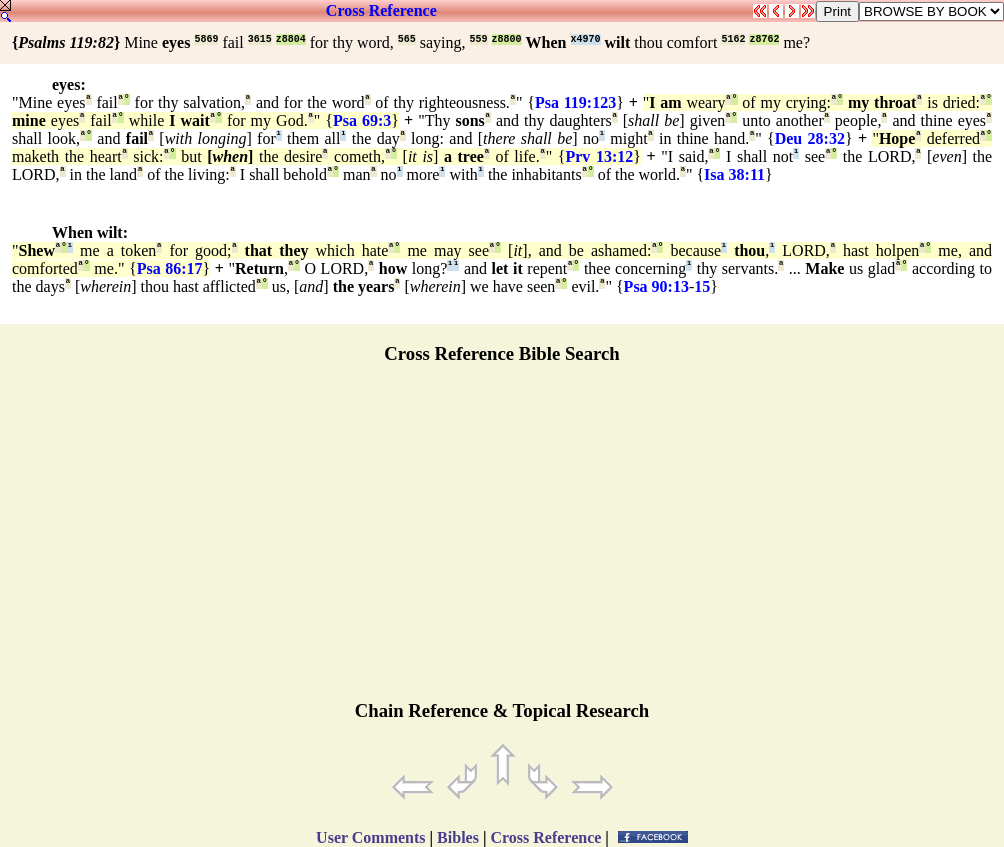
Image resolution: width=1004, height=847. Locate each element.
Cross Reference (381, 10)
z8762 (764, 39)
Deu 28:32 (810, 138)
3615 (260, 39)
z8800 (507, 39)
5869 (206, 39)
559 (479, 39)
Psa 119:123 (575, 102)
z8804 (291, 39)
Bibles (458, 837)
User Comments (370, 837)
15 (702, 286)
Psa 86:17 (170, 268)
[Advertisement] (502, 541)
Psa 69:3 (362, 120)
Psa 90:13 (656, 286)
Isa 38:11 (734, 174)
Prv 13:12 (599, 156)
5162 (733, 39)
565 (407, 39)
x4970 (586, 39)
